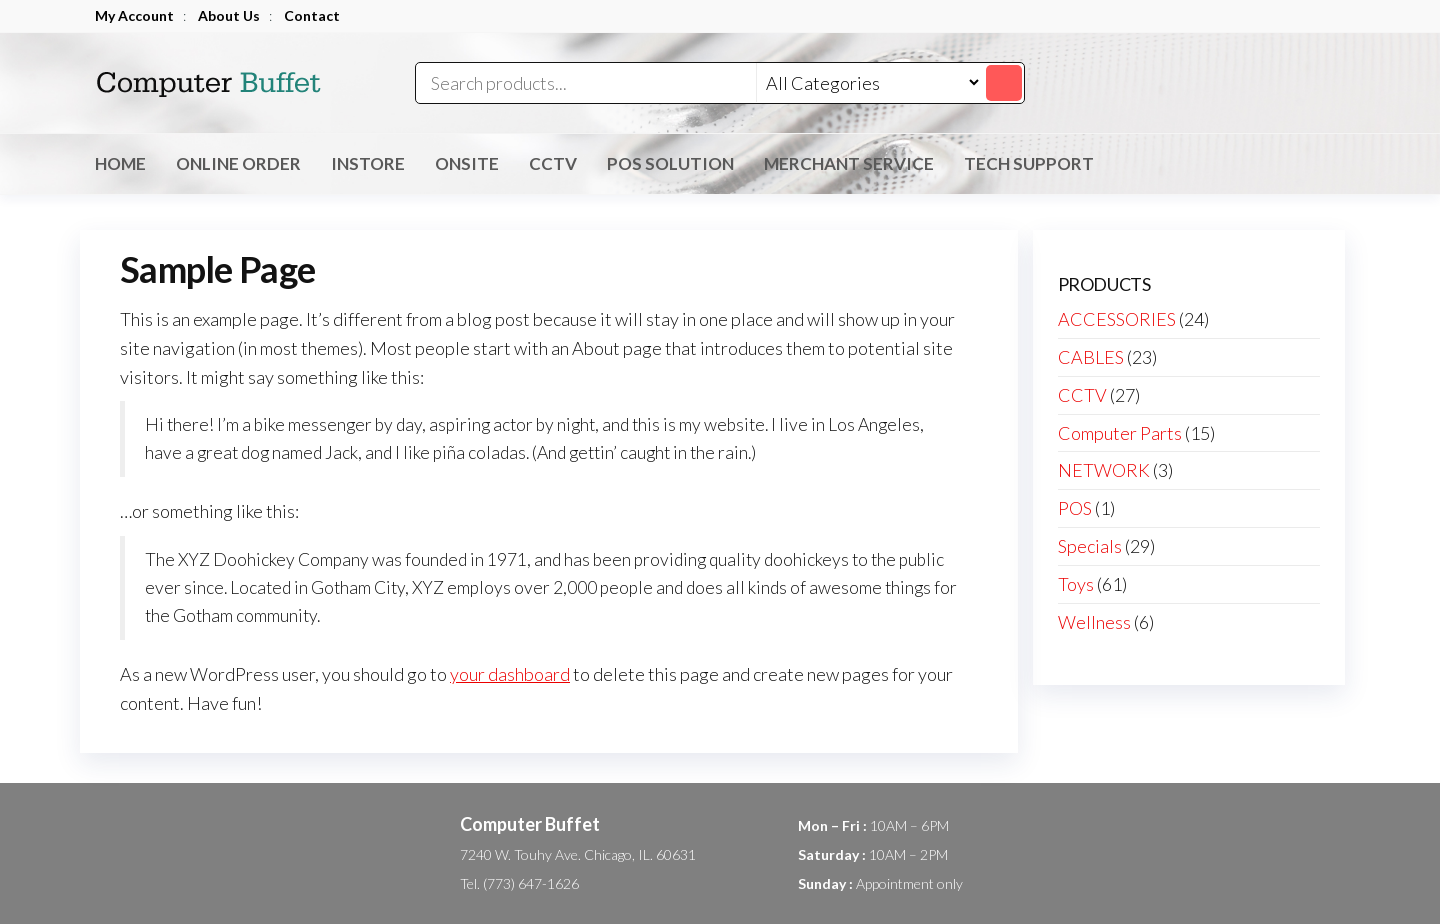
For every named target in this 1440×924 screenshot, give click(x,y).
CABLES (1091, 357)
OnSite (467, 163)
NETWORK (1104, 470)
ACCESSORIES (1117, 319)
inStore (368, 163)
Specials (1090, 546)
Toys (1076, 584)
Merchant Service (849, 163)
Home (120, 163)
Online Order (238, 163)
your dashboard (510, 674)
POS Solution (670, 163)
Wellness (1094, 622)
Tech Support (1029, 163)
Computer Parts (1120, 433)
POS (1075, 508)
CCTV (553, 163)
